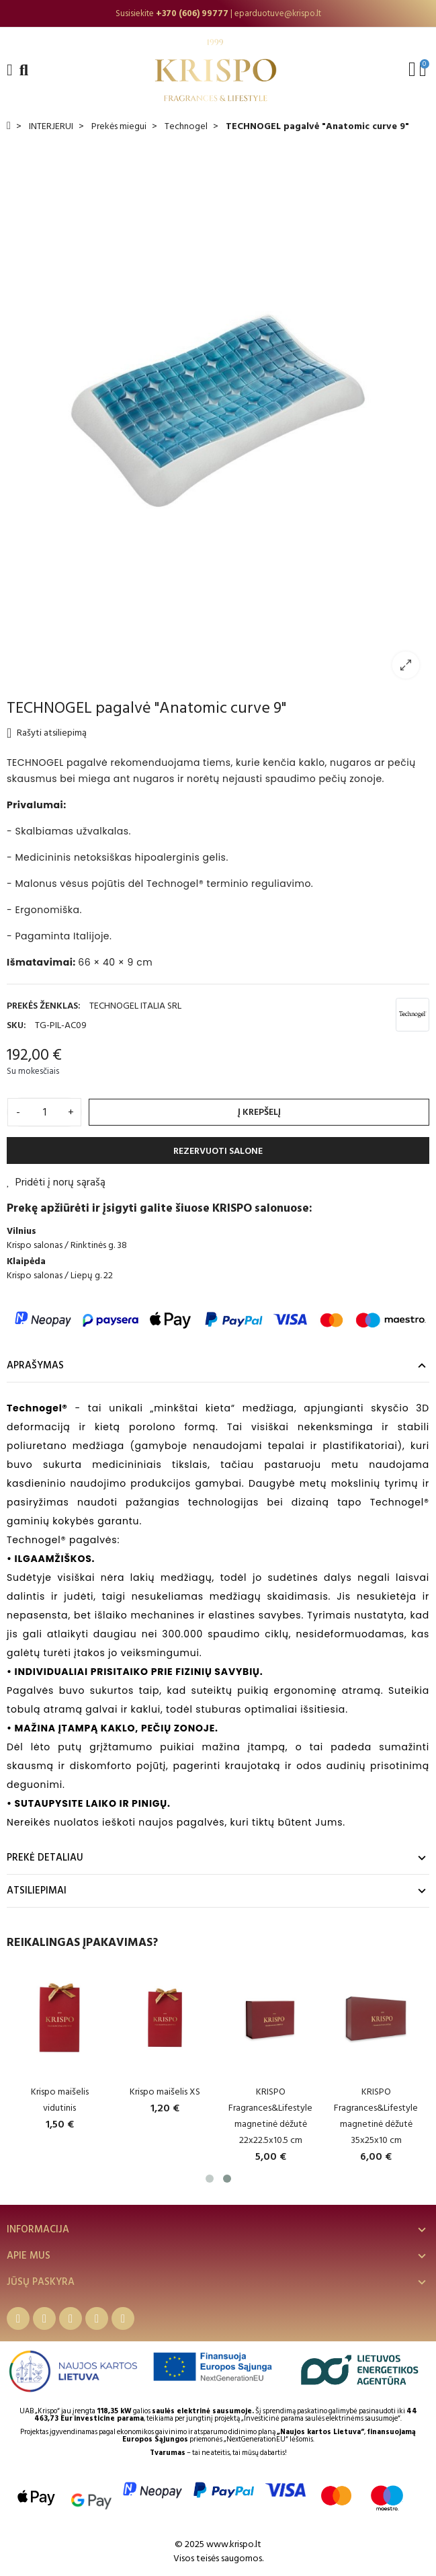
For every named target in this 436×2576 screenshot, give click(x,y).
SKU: (16, 1025)
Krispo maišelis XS (171, 2091)
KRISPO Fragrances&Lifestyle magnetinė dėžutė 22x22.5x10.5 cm (277, 2116)
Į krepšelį (259, 1112)
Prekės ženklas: (44, 1005)
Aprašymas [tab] (35, 1365)
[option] (218, 13)
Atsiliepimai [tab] (37, 1890)
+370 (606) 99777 (192, 13)
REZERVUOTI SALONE (218, 1151)
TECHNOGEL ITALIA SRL (135, 1005)
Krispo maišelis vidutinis (66, 2099)
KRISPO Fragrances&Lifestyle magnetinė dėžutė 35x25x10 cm (383, 2116)
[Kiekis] (44, 1112)
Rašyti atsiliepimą (47, 732)
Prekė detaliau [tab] (45, 1857)
